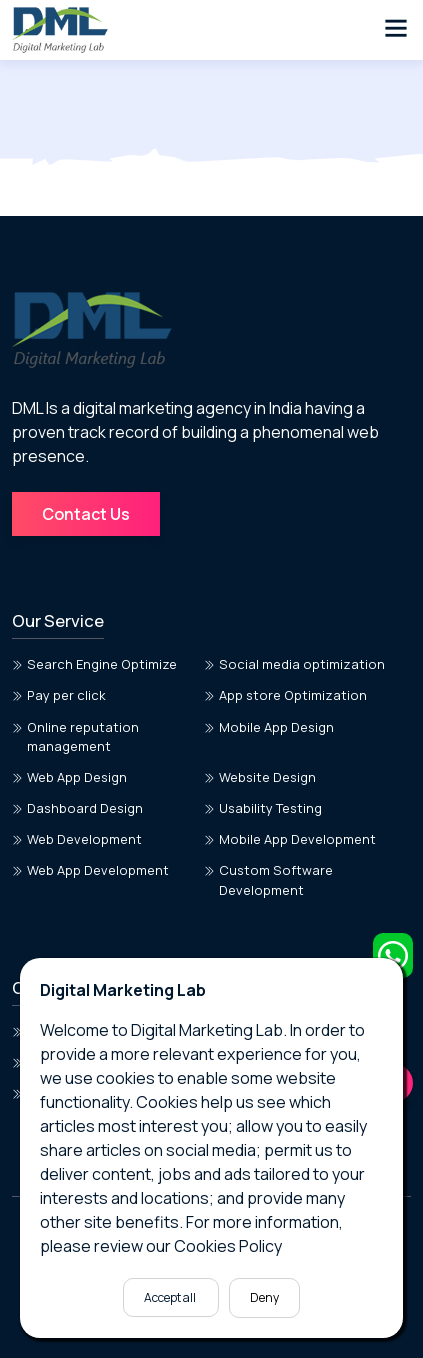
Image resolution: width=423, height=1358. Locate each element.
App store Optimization (285, 695)
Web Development (77, 839)
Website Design (260, 777)
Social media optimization (294, 664)
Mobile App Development (290, 839)
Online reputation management (75, 736)
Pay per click (59, 695)
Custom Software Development (268, 879)
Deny (264, 1297)
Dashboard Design (77, 808)
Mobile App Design (269, 727)
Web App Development (90, 870)
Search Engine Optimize (94, 664)
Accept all (171, 1297)
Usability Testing (263, 808)
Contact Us (86, 514)
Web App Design (69, 777)
